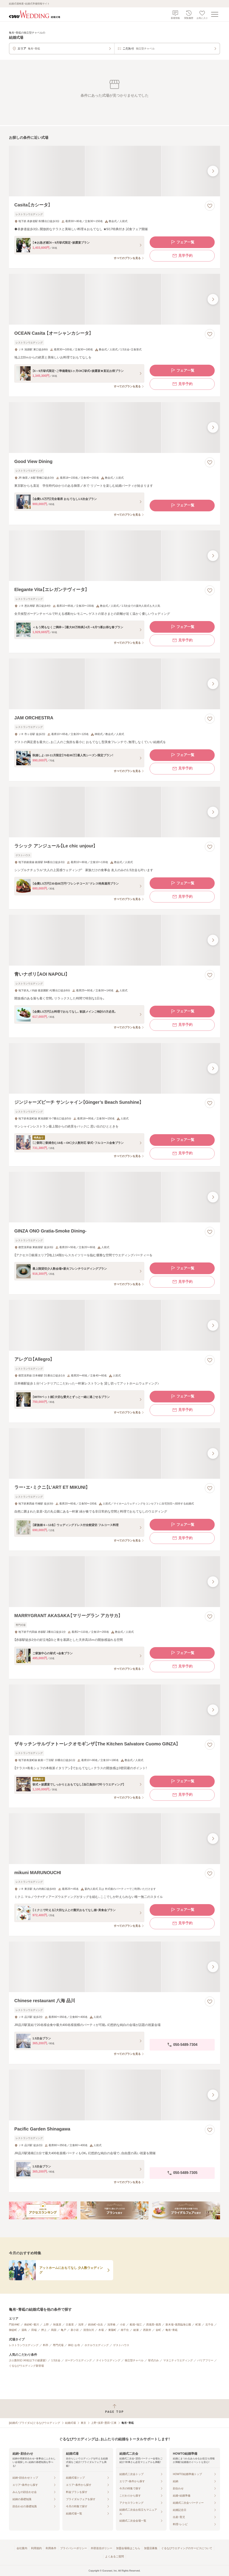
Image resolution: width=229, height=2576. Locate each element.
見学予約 (182, 255)
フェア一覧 (182, 242)
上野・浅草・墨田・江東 (104, 2422)
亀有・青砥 (171, 2330)
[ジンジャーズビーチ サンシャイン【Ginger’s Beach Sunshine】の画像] (114, 1068)
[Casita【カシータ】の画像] (114, 171)
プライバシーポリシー (73, 2548)
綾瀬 (136, 2330)
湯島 (24, 2330)
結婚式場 (70, 2422)
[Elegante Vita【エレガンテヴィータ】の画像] (114, 555)
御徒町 (13, 2330)
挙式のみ (153, 2360)
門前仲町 (14, 2324)
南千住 (125, 2330)
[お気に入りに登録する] (210, 206)
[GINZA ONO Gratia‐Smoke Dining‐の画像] (114, 1197)
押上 (44, 2330)
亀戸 (63, 2330)
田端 (34, 2330)
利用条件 (51, 2548)
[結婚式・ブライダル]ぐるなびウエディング (34, 2422)
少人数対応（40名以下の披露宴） (28, 2360)
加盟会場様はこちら (128, 2548)
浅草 (81, 2324)
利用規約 (36, 2548)
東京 (83, 2422)
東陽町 (112, 2330)
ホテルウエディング (97, 2345)
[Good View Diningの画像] (114, 427)
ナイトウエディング (108, 2360)
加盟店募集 (150, 2548)
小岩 (122, 2324)
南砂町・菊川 (31, 2324)
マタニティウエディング (178, 2360)
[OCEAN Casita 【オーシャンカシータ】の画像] (114, 299)
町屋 (198, 2324)
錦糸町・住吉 (95, 2324)
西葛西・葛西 (153, 2324)
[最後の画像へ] (213, 171)
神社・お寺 (74, 2345)
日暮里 (70, 2324)
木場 (101, 2330)
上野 (46, 2324)
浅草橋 (111, 2324)
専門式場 (58, 2345)
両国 (53, 2330)
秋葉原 (57, 2324)
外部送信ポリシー (101, 2548)
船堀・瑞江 (136, 2324)
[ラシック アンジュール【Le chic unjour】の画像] (114, 812)
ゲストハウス (121, 2345)
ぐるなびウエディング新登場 (26, 2365)
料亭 (45, 2345)
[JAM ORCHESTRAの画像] (114, 683)
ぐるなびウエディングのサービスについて (186, 2548)
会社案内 (22, 2548)
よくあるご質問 (114, 2556)
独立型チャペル (134, 2360)
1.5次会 (55, 2360)
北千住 (209, 2324)
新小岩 (75, 2330)
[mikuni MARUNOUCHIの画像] (114, 1838)
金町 (158, 2330)
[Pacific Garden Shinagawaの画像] (114, 2095)
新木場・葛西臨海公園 (178, 2324)
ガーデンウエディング (78, 2360)
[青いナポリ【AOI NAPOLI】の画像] (114, 940)
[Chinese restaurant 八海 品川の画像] (114, 1967)
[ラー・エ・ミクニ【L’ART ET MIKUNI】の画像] (114, 1453)
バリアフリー (205, 2360)
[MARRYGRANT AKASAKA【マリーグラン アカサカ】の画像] (114, 1581)
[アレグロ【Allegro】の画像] (114, 1325)
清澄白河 (88, 2330)
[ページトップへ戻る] (114, 2408)
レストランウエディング (23, 2345)
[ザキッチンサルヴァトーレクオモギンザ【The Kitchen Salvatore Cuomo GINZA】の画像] (114, 1709)
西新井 (147, 2330)
